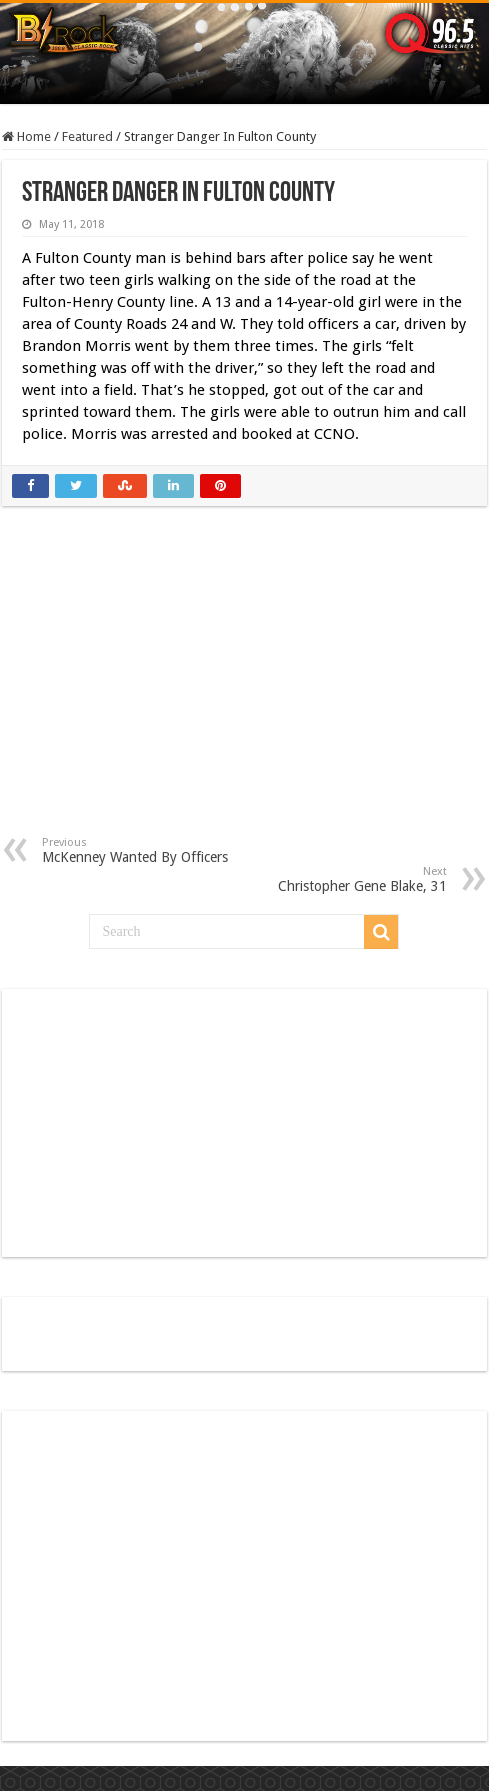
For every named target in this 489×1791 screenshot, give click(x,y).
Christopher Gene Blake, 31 (344, 879)
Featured (87, 136)
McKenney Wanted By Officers (144, 850)
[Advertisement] (244, 686)
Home (26, 136)
